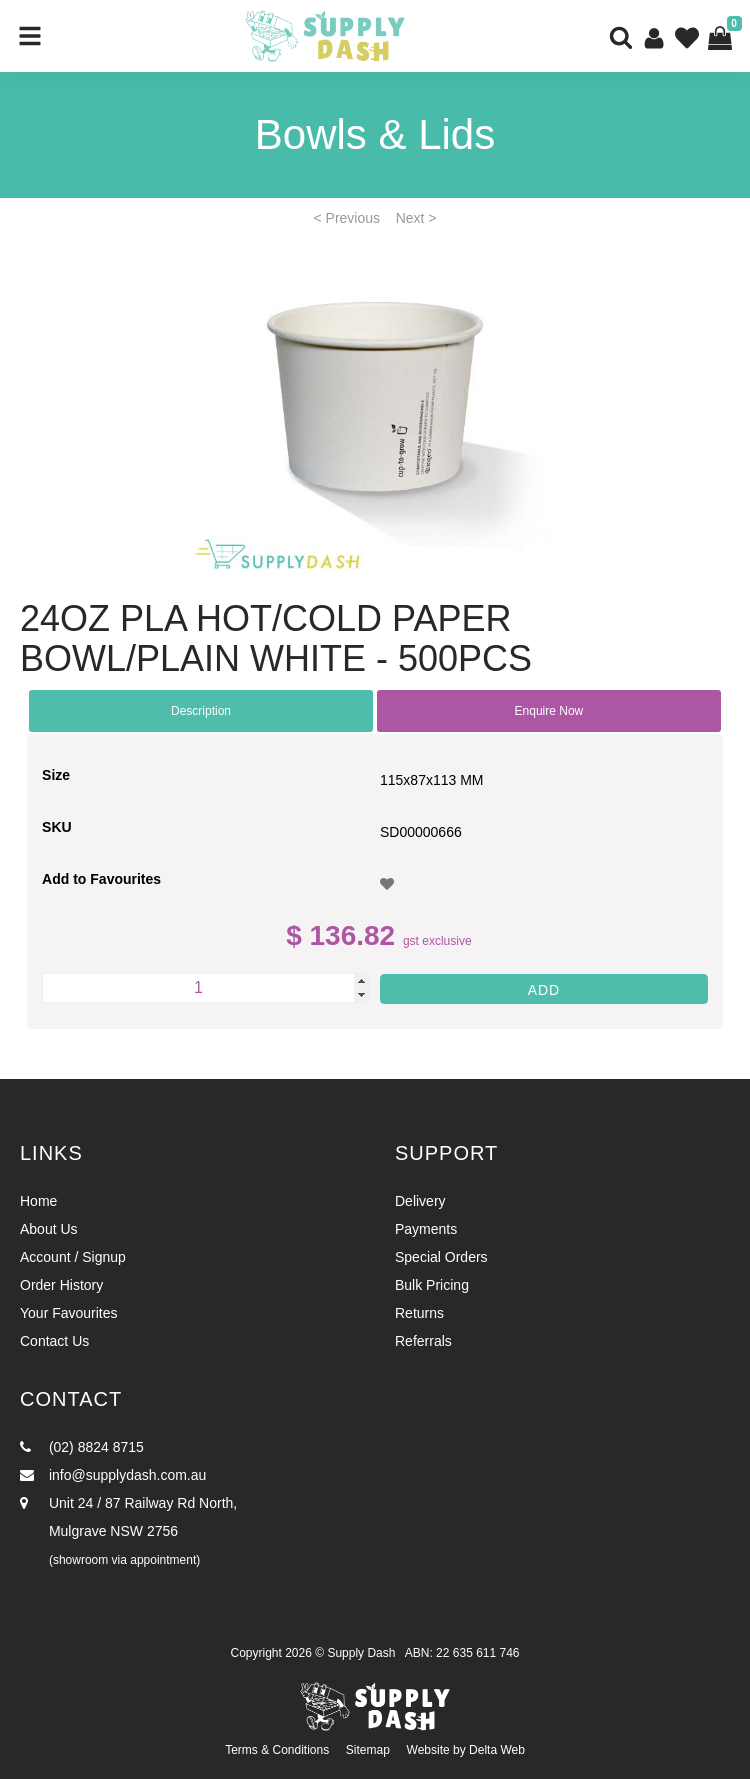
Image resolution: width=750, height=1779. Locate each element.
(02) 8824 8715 (82, 1447)
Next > (416, 218)
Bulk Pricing (432, 1285)
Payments (426, 1229)
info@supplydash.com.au (113, 1475)
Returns (419, 1313)
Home (38, 1201)
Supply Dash (361, 1653)
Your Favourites (69, 1313)
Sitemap (368, 1750)
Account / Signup (73, 1257)
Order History (61, 1285)
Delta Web (497, 1750)
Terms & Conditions (277, 1750)
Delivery (420, 1201)
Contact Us (54, 1341)
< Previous (347, 218)
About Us (49, 1229)
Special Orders (441, 1257)
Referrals (423, 1341)
